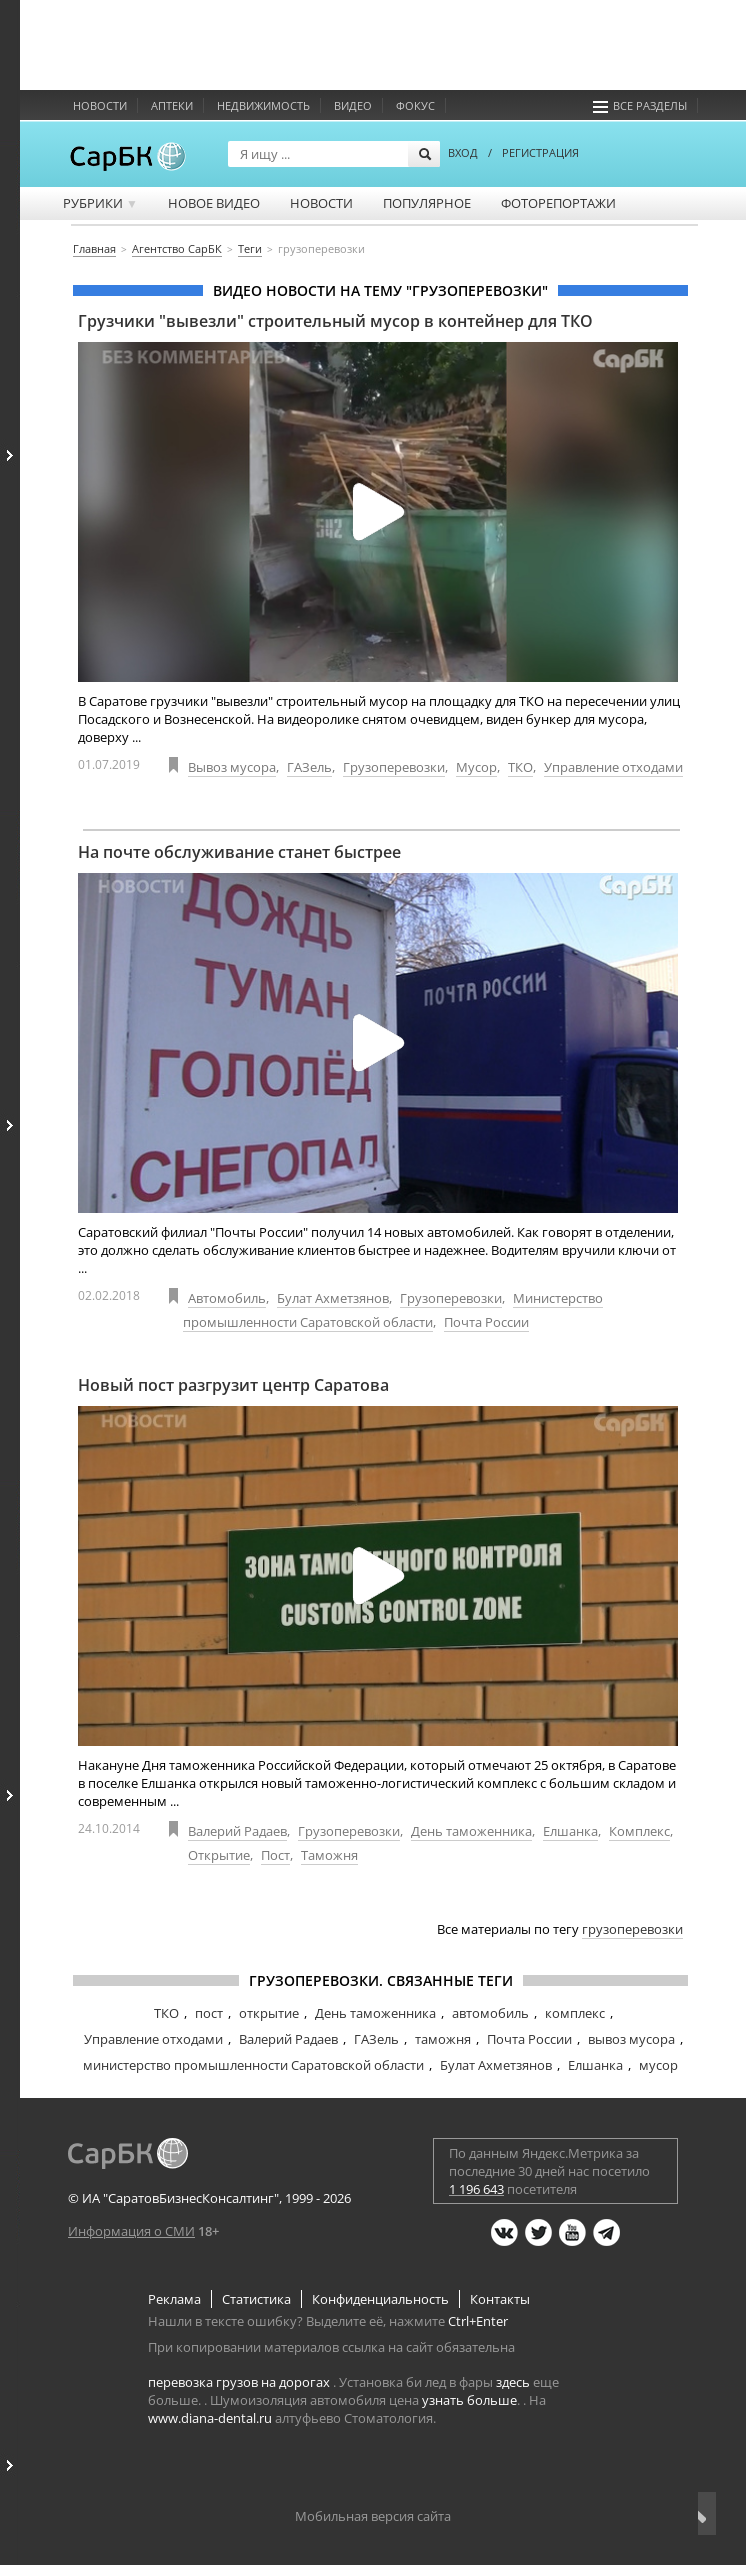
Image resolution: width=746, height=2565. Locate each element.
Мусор (476, 767)
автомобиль (490, 2013)
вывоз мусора (631, 2039)
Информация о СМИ (131, 2231)
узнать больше (469, 2400)
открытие (269, 2013)
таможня (443, 2039)
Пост (275, 1855)
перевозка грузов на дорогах (239, 2382)
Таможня (329, 1855)
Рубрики (100, 203)
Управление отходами (613, 767)
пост (209, 2013)
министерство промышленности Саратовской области (253, 2065)
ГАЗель (309, 767)
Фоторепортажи (558, 203)
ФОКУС (415, 105)
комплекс (575, 2013)
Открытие (219, 1855)
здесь (513, 2382)
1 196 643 (476, 2189)
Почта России (486, 1322)
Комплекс (639, 1831)
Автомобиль (227, 1298)
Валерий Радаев (237, 1831)
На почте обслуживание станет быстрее (239, 852)
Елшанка (570, 1831)
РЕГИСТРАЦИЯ (540, 152)
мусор (658, 2065)
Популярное (427, 203)
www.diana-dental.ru (210, 2418)
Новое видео (214, 203)
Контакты (500, 2299)
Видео (353, 105)
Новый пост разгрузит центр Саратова (233, 1385)
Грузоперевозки (394, 767)
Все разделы (640, 105)
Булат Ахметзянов (333, 1298)
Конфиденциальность (380, 2299)
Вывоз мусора (232, 767)
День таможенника (471, 1831)
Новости (100, 105)
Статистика (256, 2299)
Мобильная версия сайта (373, 2516)
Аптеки (172, 105)
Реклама (174, 2299)
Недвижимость (263, 105)
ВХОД (463, 152)
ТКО (520, 767)
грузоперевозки (632, 1929)
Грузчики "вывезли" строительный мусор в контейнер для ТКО (335, 321)
